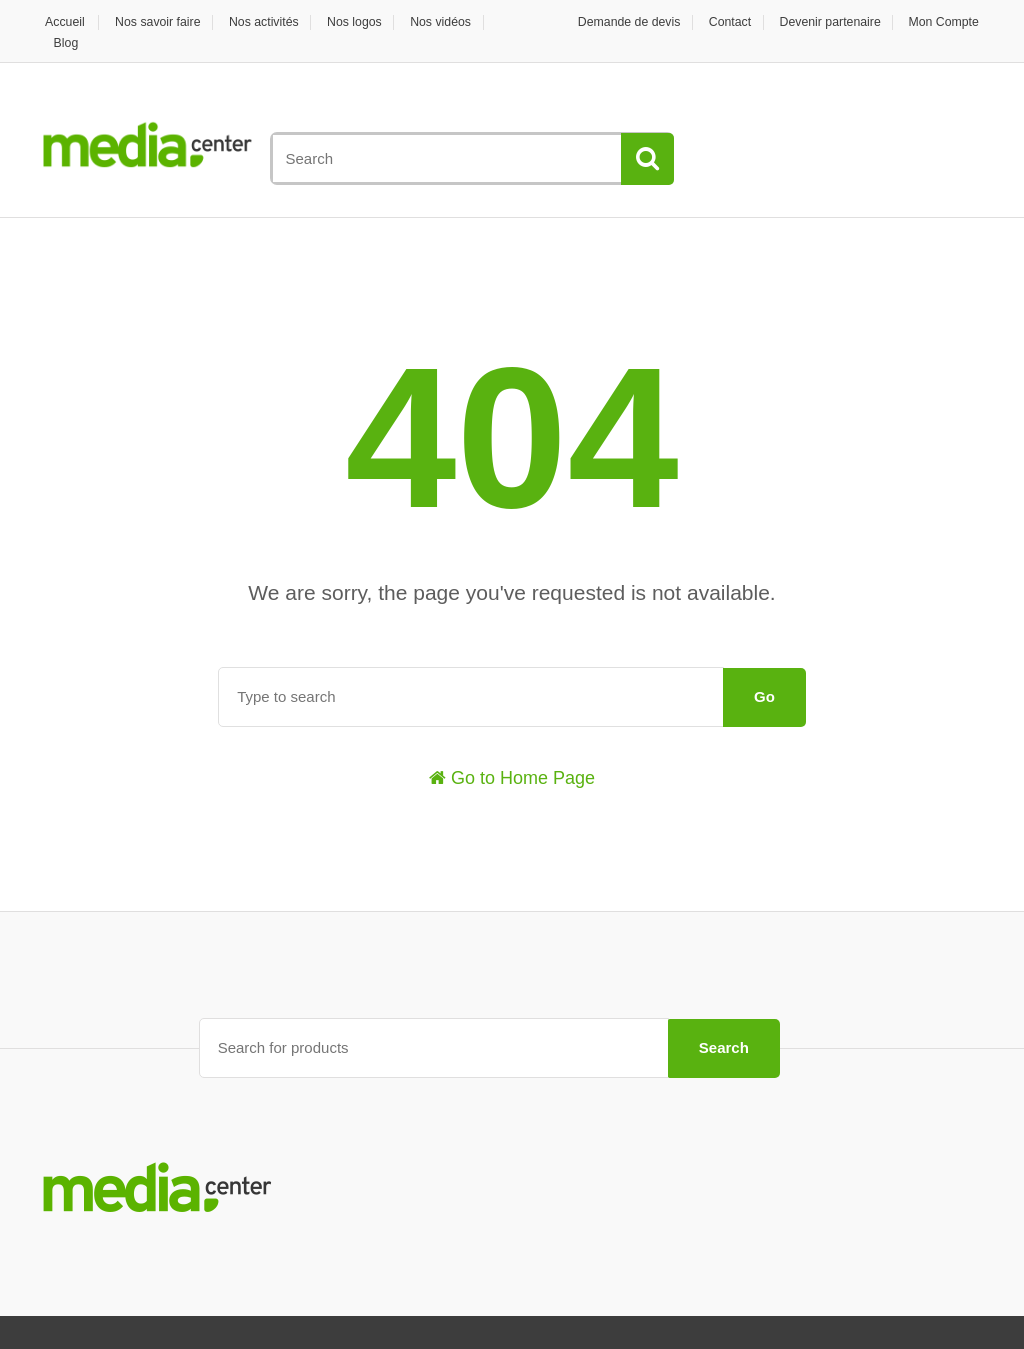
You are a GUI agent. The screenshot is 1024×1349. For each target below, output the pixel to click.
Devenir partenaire (823, 21)
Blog (68, 42)
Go (764, 696)
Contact (716, 21)
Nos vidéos (465, 21)
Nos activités (277, 21)
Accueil (63, 21)
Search (724, 1046)
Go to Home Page (512, 778)
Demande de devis (609, 21)
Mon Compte (945, 21)
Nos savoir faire (163, 21)
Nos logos (373, 21)
